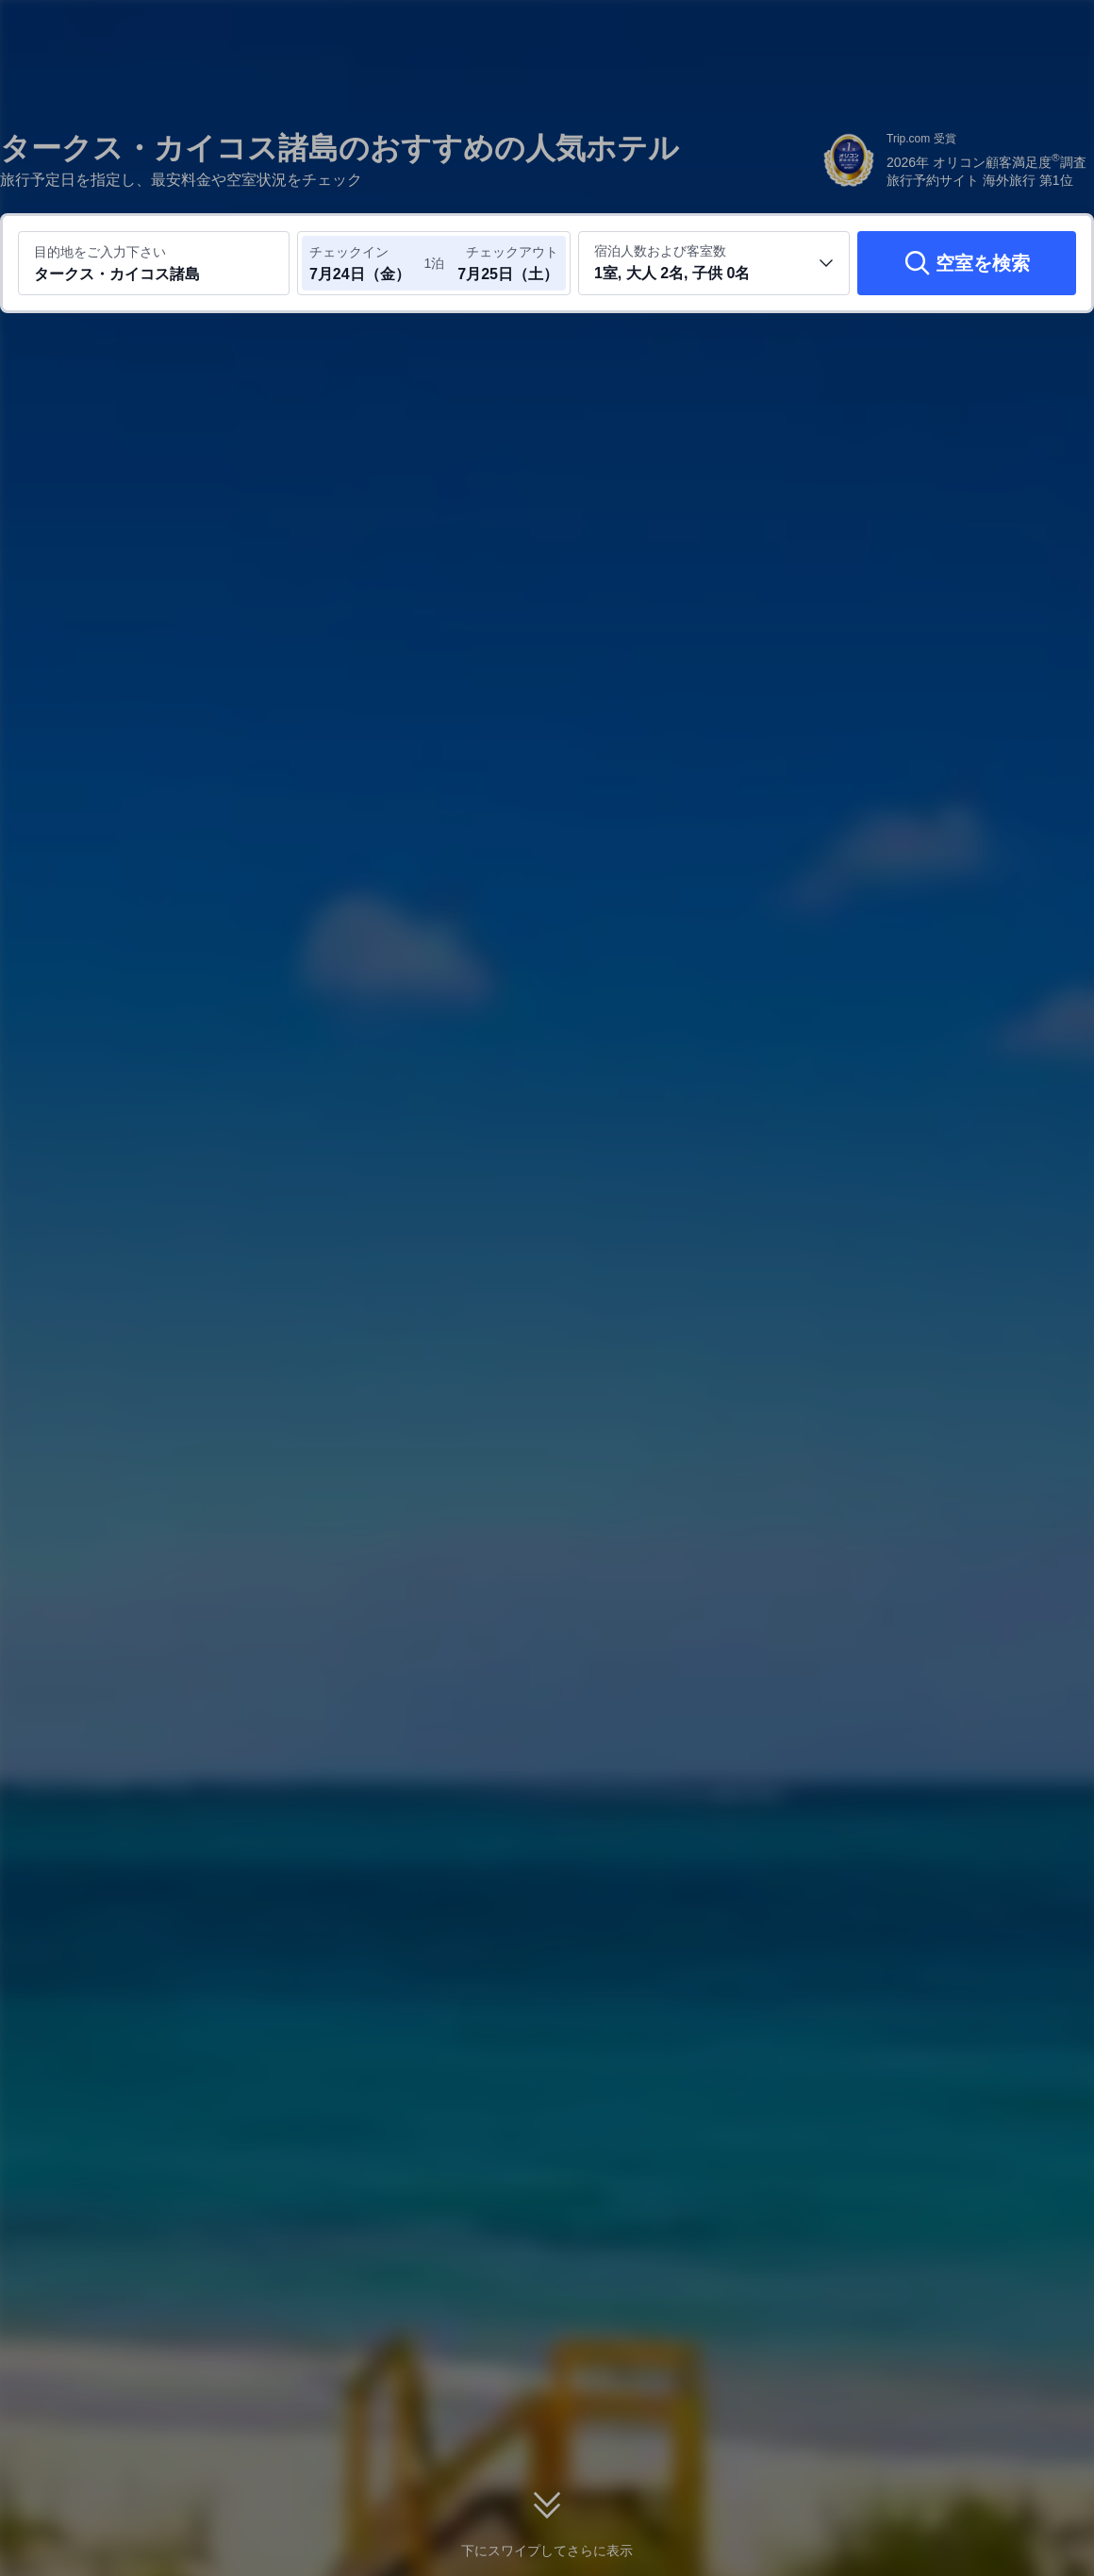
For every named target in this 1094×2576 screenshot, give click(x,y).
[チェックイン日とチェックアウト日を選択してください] (366, 263)
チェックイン (349, 251)
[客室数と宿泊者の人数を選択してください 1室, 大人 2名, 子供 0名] (714, 263)
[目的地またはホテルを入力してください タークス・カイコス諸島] (154, 263)
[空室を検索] (966, 263)
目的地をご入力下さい (100, 251)
